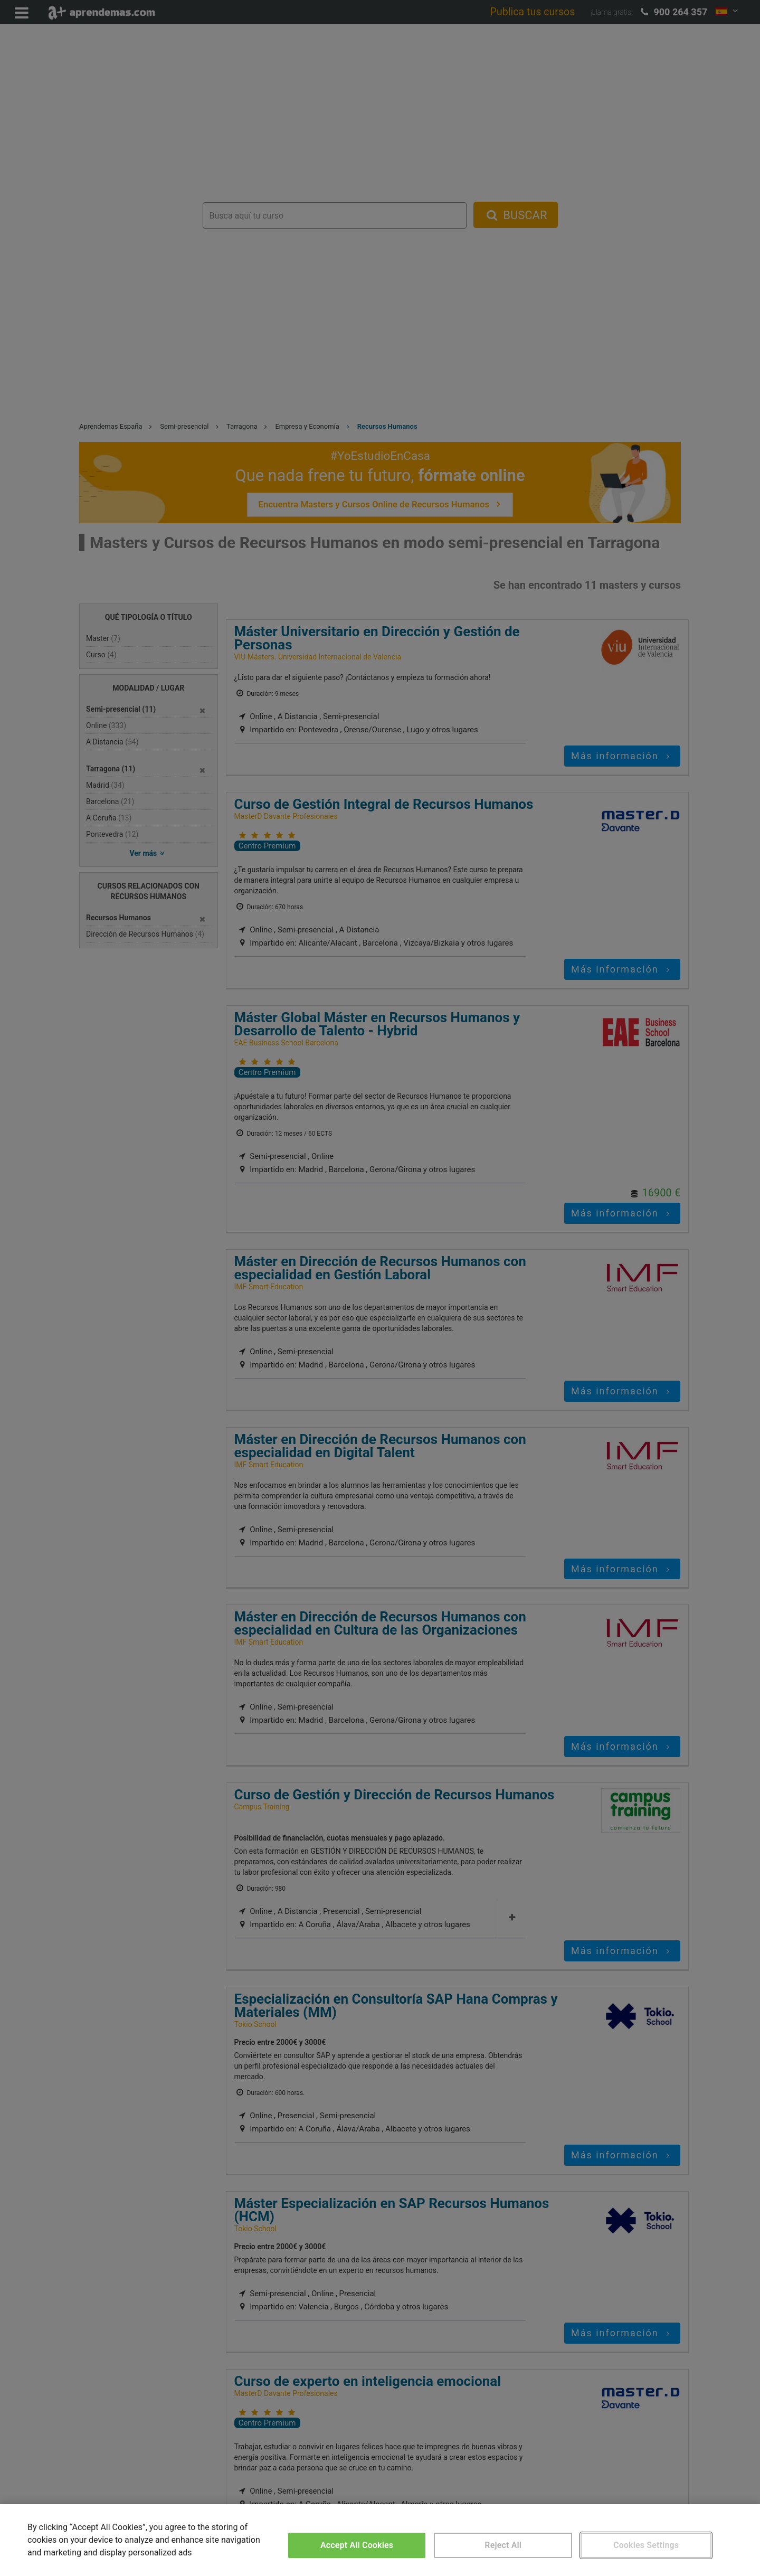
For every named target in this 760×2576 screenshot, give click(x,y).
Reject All (502, 2545)
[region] (380, 2540)
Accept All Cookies (356, 2545)
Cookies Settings (646, 2545)
